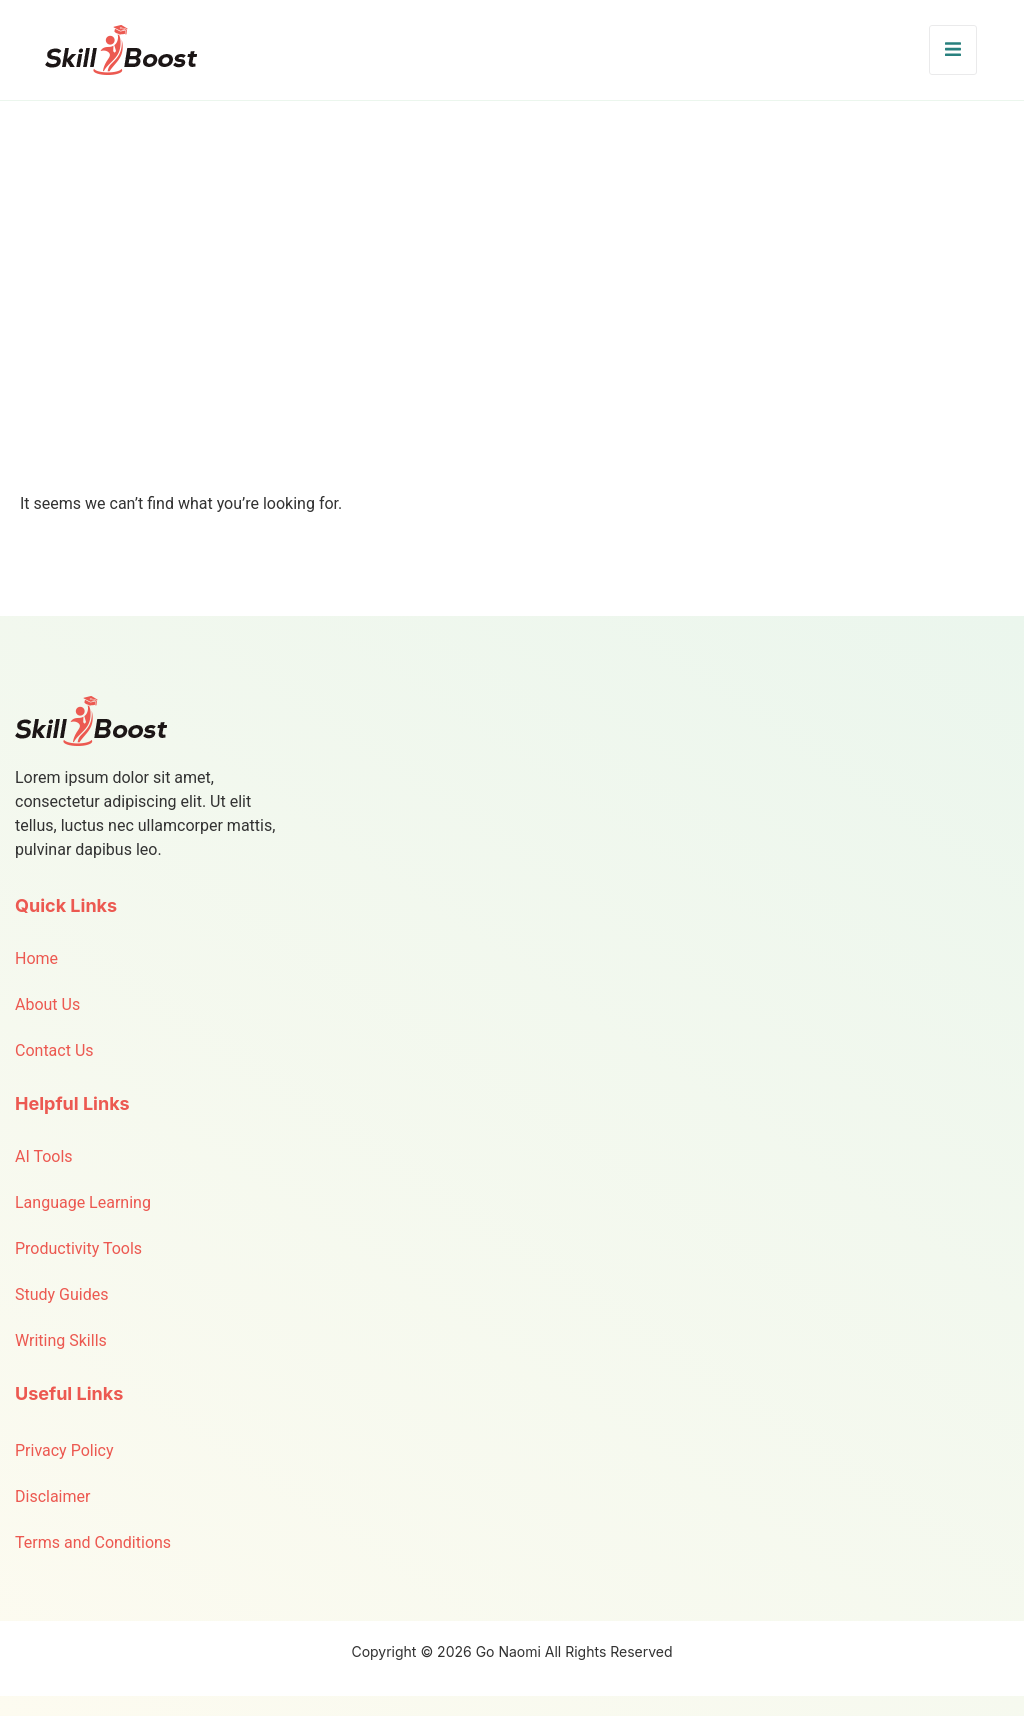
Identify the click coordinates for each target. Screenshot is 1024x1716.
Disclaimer (52, 1496)
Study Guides (62, 1294)
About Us (47, 1004)
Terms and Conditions (93, 1542)
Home (36, 958)
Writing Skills (61, 1340)
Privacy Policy (64, 1450)
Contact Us (54, 1050)
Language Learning (83, 1202)
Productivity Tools (78, 1248)
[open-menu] (953, 50)
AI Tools (44, 1156)
